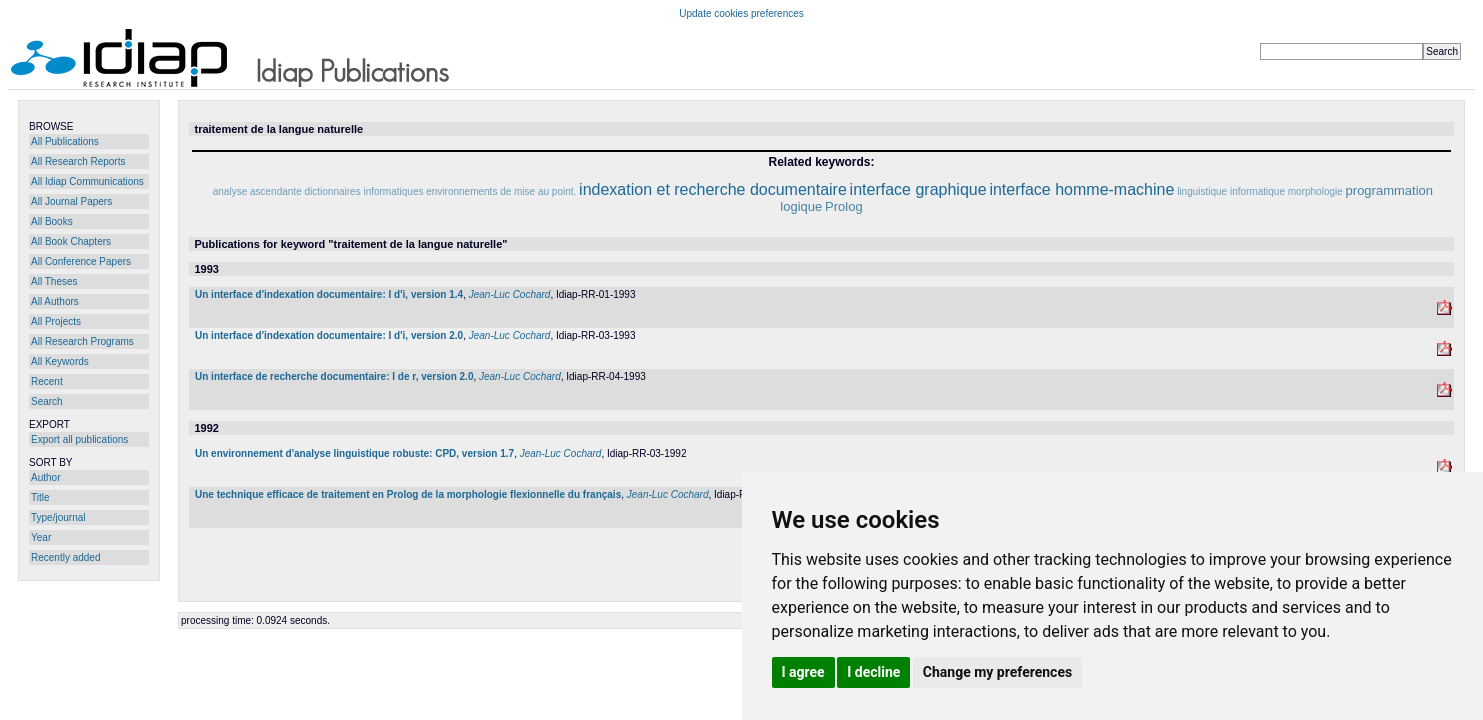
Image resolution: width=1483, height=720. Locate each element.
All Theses (54, 281)
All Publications (65, 141)
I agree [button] (803, 672)
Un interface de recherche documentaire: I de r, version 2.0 (334, 376)
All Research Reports (78, 161)
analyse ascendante (257, 191)
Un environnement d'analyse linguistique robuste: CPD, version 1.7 (354, 453)
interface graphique (918, 189)
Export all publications (79, 439)
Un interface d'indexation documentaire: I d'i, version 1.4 (329, 294)
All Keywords (60, 361)
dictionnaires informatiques (364, 191)
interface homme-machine (1081, 189)
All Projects (56, 321)
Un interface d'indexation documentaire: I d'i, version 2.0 (329, 335)
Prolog (844, 206)
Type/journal (58, 517)
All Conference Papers (81, 261)
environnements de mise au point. (501, 191)
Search (47, 401)
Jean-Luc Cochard (510, 294)
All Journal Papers (71, 201)
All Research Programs (82, 341)
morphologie (1315, 191)
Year (41, 537)
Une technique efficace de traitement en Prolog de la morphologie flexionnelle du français (408, 494)
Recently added (66, 557)
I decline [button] (873, 672)
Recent (47, 381)
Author (45, 477)
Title (40, 497)
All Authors (55, 301)
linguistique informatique (1231, 191)
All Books (52, 221)
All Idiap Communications (87, 181)
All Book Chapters (71, 241)
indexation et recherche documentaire (713, 189)
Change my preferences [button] (997, 672)
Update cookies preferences (741, 13)
